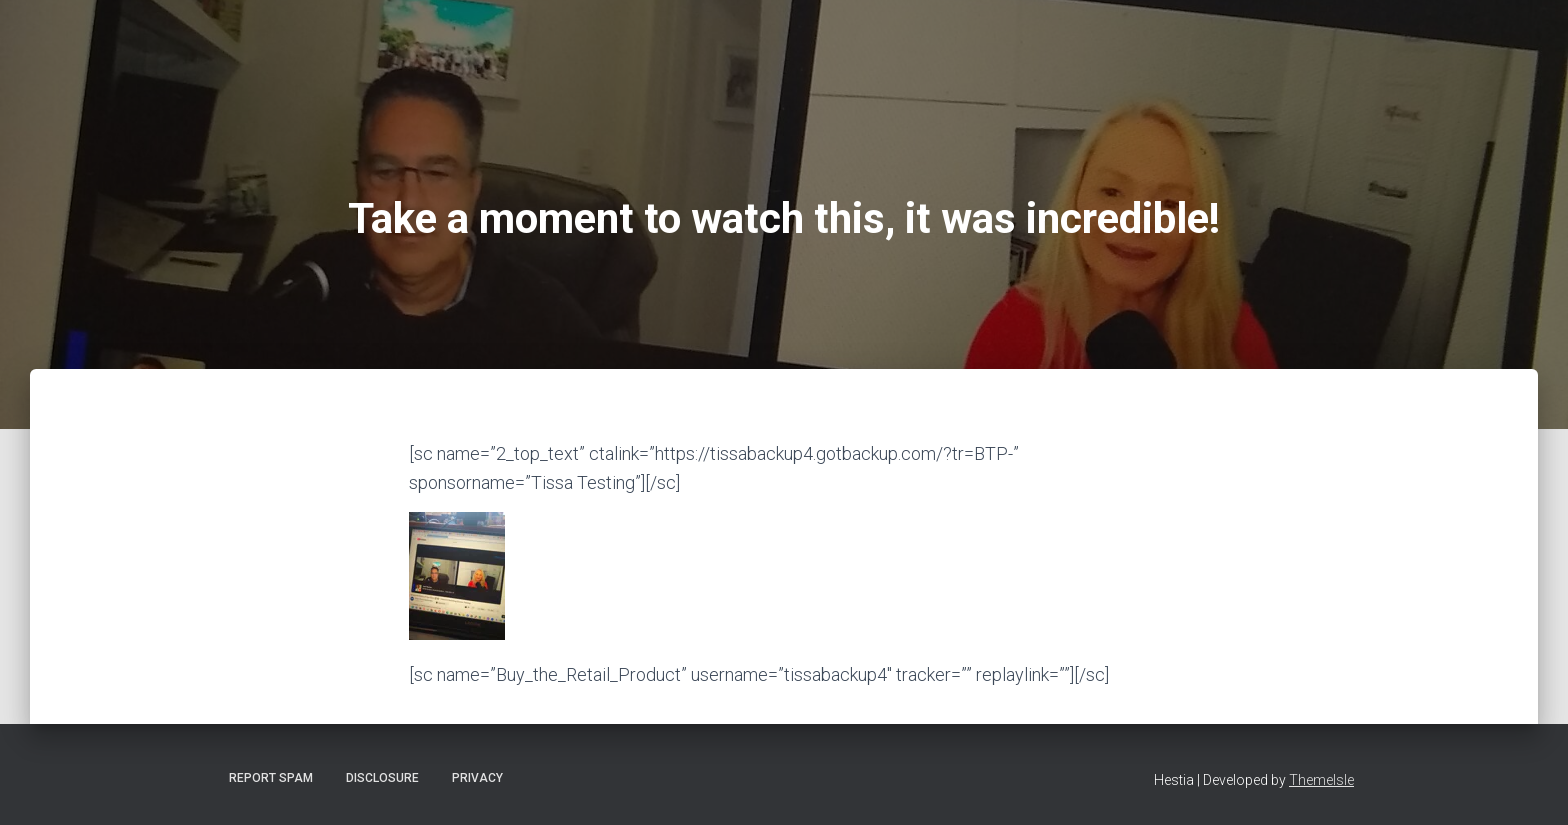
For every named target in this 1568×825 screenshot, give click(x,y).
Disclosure (382, 778)
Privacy (477, 778)
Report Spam (271, 778)
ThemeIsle (1321, 780)
